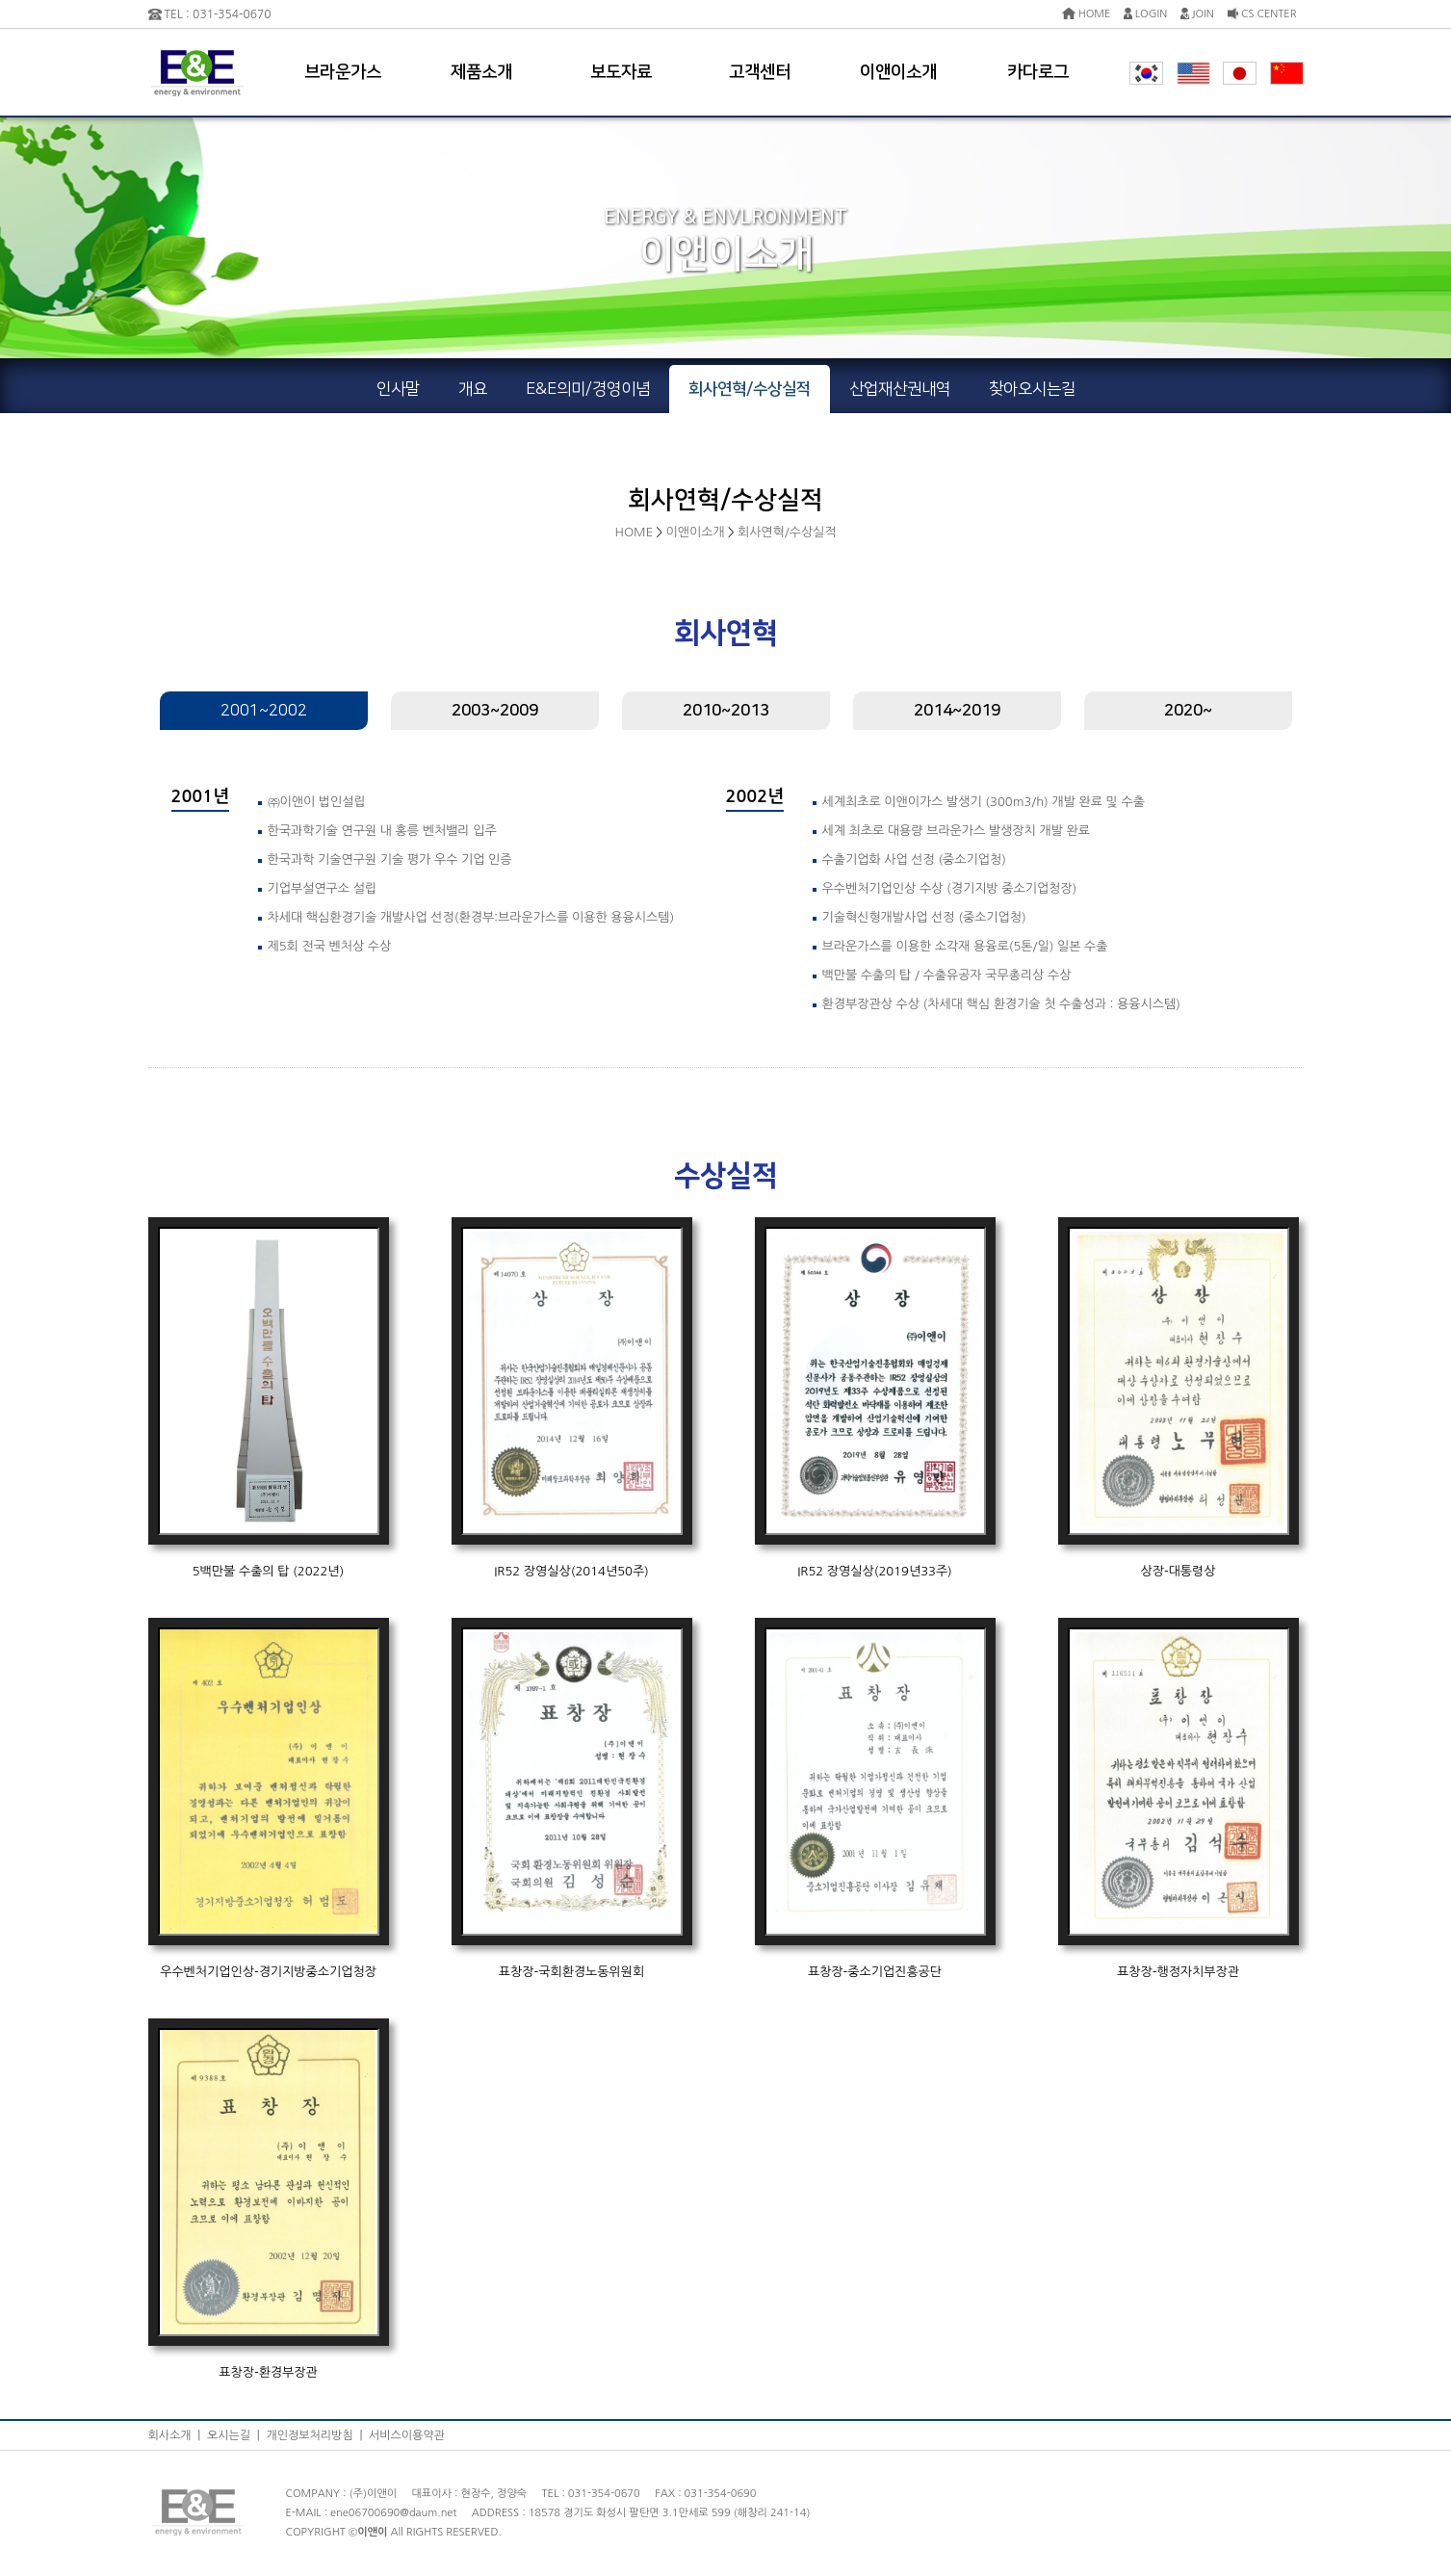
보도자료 (621, 72)
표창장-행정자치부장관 (1178, 1971)
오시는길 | (236, 2435)
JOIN (1197, 14)
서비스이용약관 (407, 2435)
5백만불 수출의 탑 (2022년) (269, 1571)
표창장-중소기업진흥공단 (875, 1971)
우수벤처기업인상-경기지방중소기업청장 (268, 1971)
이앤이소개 (898, 72)
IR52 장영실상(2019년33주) (874, 1571)
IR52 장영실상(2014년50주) (571, 1571)
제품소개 (481, 72)
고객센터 (759, 72)
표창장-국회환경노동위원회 (571, 1971)
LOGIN (1145, 14)
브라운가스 (342, 72)
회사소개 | (177, 2435)
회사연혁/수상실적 (787, 532)
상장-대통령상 (1177, 1571)
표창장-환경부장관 (268, 2372)
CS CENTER (1262, 14)
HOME (1086, 14)
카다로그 (1038, 72)
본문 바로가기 (0, 0)
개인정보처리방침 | (317, 2435)
